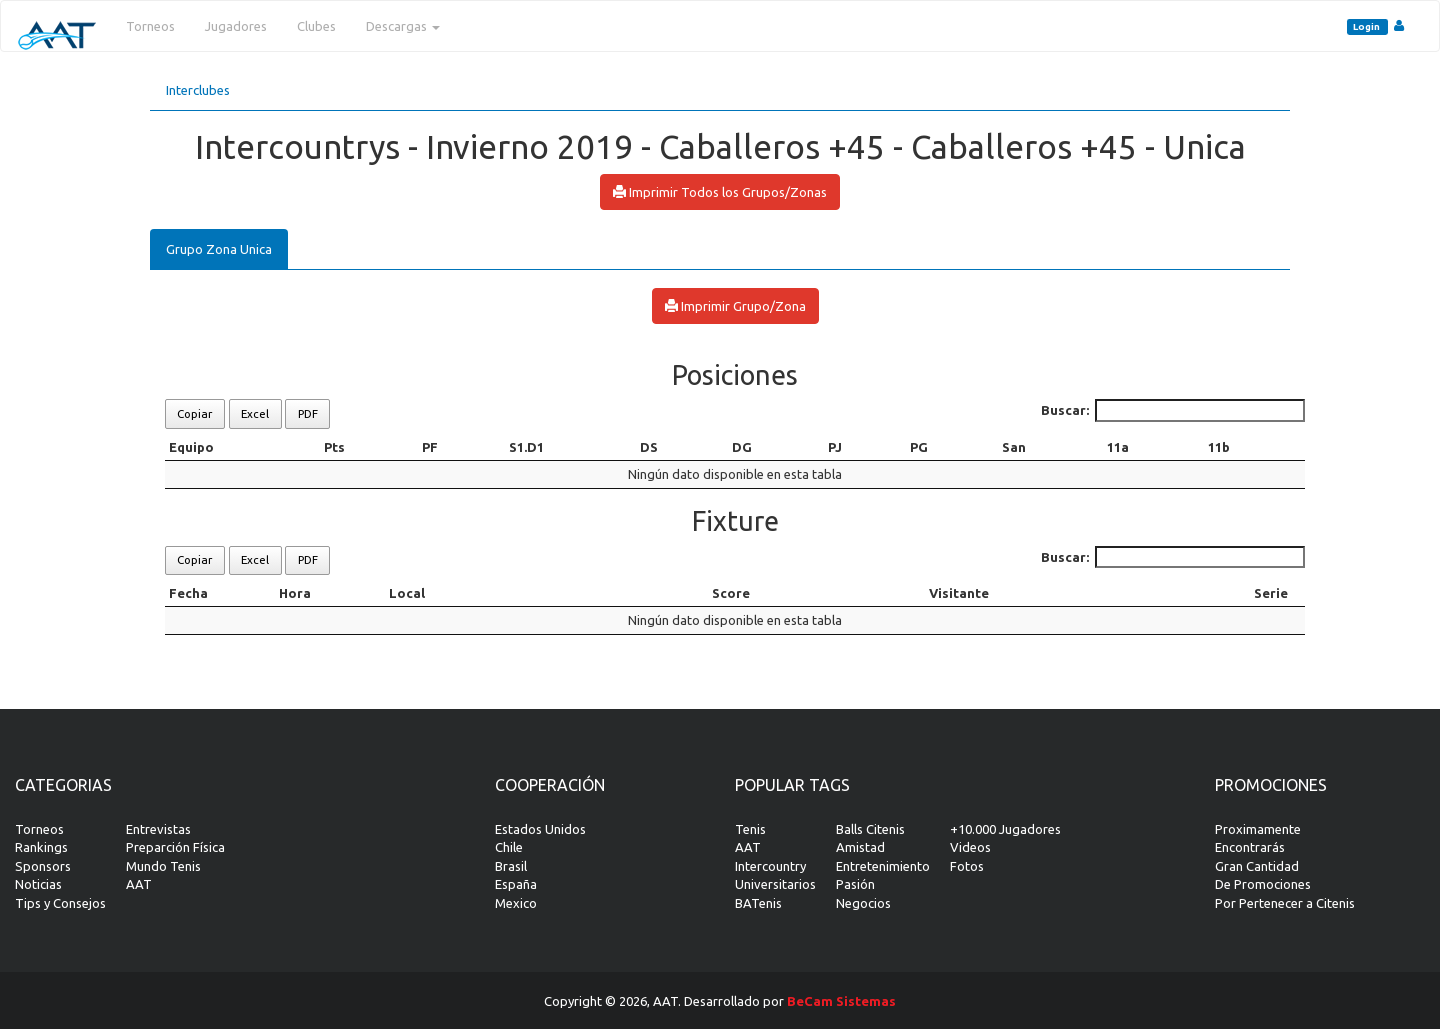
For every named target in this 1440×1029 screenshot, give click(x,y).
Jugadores (236, 26)
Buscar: (1173, 410)
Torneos (150, 26)
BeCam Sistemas (841, 1001)
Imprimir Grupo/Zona (735, 306)
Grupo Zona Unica (219, 249)
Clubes (316, 26)
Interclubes (198, 90)
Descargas (403, 26)
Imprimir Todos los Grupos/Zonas (720, 192)
